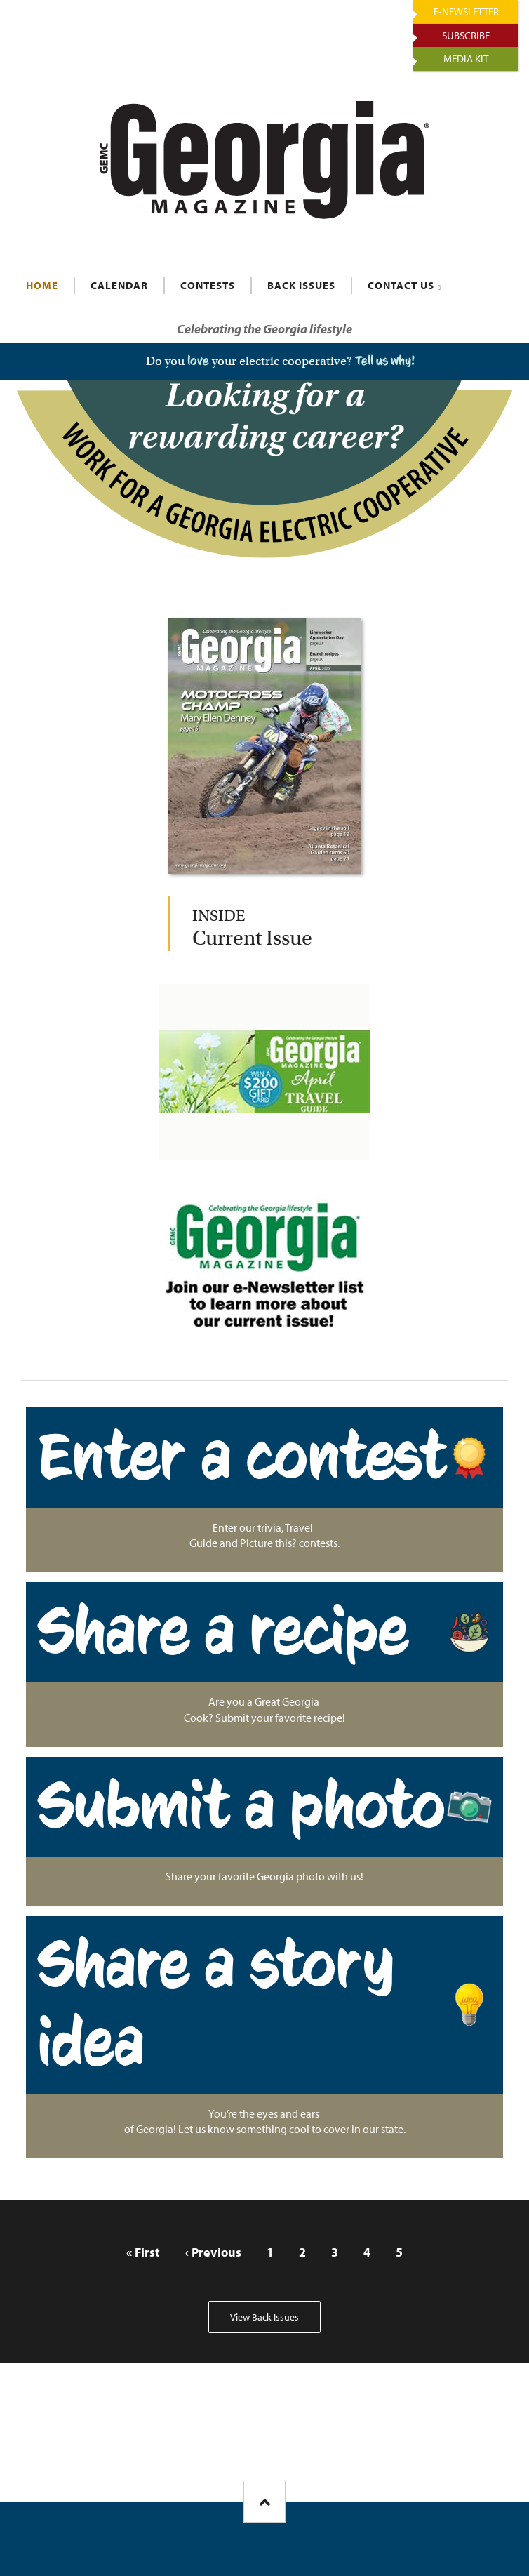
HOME (42, 285)
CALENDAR (119, 285)
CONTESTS (207, 285)
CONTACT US (401, 285)
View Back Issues (264, 2317)
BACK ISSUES (301, 285)
